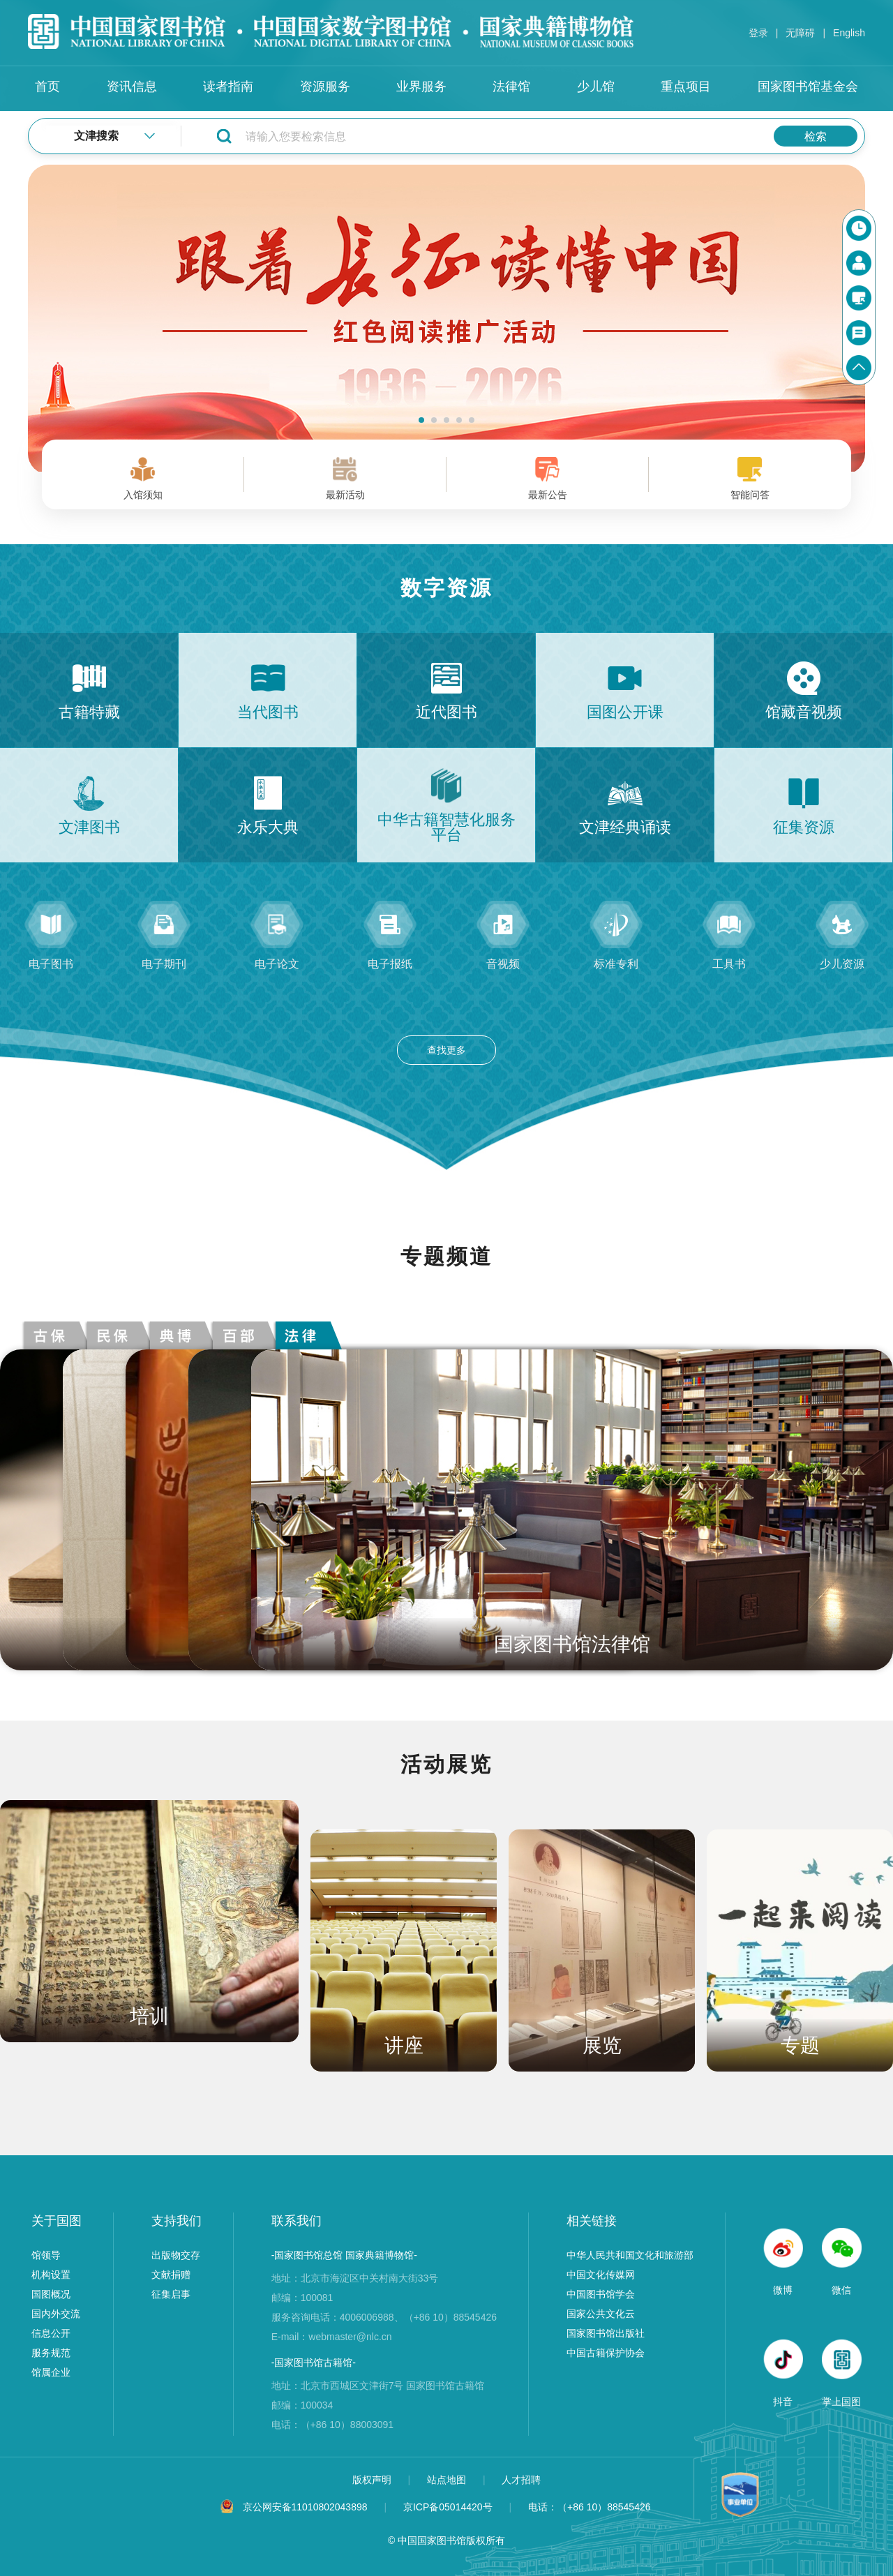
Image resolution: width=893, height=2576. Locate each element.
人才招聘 (521, 2479)
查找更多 (446, 1050)
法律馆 (511, 86)
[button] (421, 420)
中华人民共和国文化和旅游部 (629, 2255)
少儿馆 (596, 86)
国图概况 (50, 2294)
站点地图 (448, 2479)
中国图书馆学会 (600, 2294)
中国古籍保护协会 (605, 2352)
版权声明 (373, 2479)
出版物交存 (175, 2255)
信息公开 (50, 2333)
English (849, 33)
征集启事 (170, 2294)
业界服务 (421, 86)
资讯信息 (132, 86)
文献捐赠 (170, 2274)
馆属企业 (50, 2372)
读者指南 (228, 86)
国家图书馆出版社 (605, 2333)
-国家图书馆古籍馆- (313, 2362)
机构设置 (50, 2274)
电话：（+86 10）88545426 (589, 2507)
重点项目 (686, 86)
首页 (47, 86)
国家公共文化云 (600, 2313)
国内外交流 (55, 2313)
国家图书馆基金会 (808, 86)
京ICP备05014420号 (448, 2507)
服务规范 (50, 2352)
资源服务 (325, 86)
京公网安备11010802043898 (305, 2507)
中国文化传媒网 (600, 2274)
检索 (815, 136)
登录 (758, 33)
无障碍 (800, 33)
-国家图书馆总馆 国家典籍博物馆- (344, 2255)
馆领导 (46, 2255)
